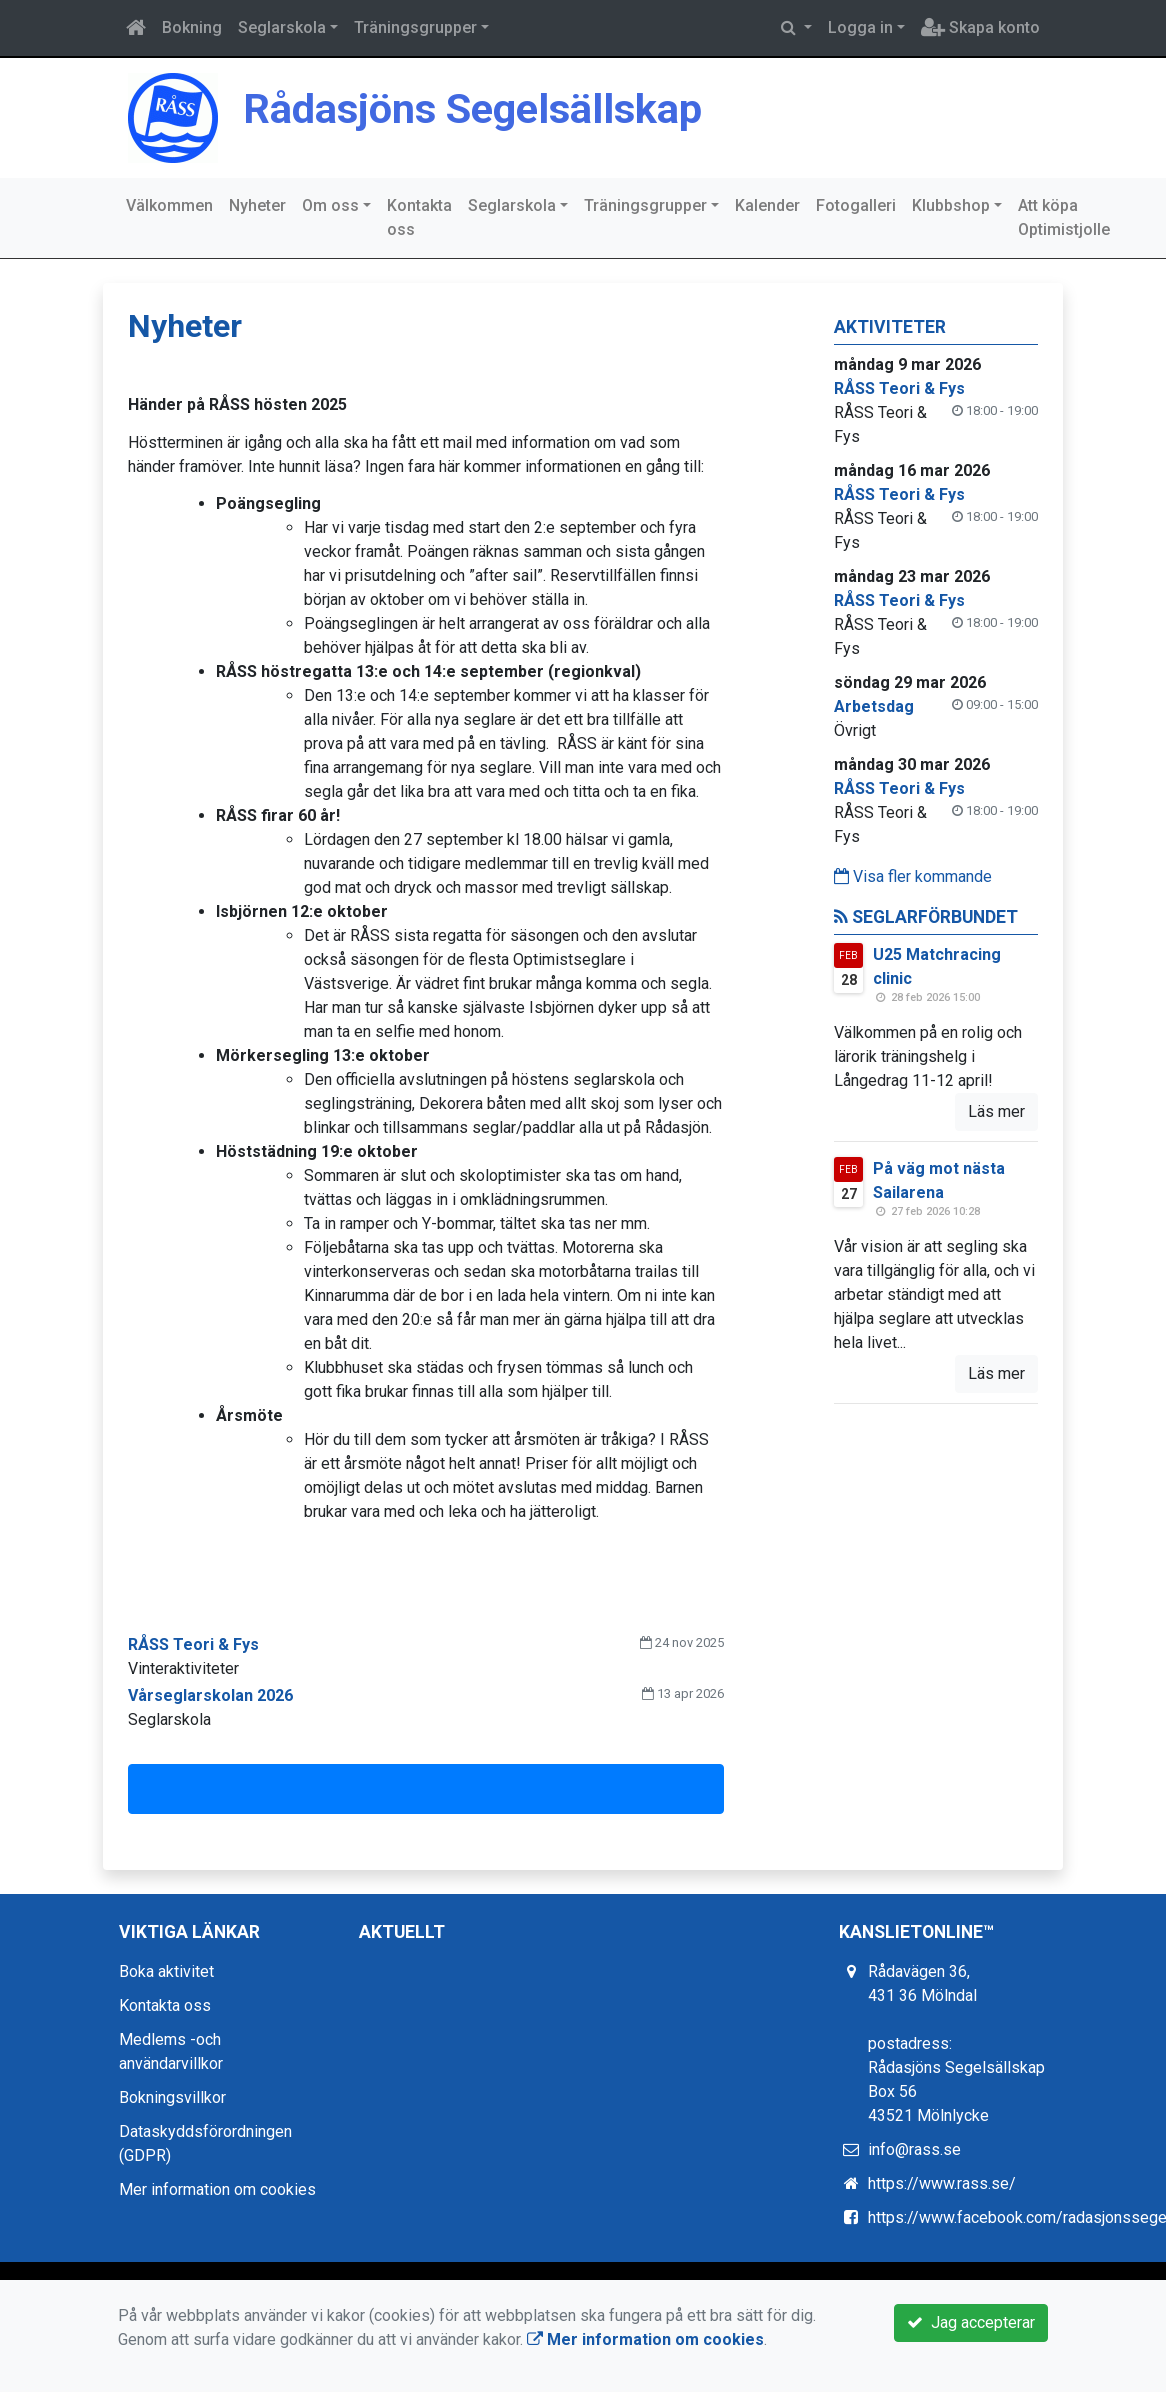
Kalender (767, 205)
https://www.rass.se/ (942, 2183)
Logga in (860, 27)
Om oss (330, 205)
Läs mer (996, 1111)
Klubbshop (951, 205)
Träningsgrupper (415, 27)
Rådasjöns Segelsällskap (504, 107)
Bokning (192, 27)
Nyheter (257, 205)
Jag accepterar (971, 2322)
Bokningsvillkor (172, 2097)
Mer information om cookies (217, 2189)
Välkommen (169, 205)
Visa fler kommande (913, 876)
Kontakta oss (419, 217)
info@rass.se (914, 2149)
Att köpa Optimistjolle (1064, 217)
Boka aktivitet (166, 1971)
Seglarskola (282, 27)
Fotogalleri (856, 205)
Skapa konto (980, 27)
